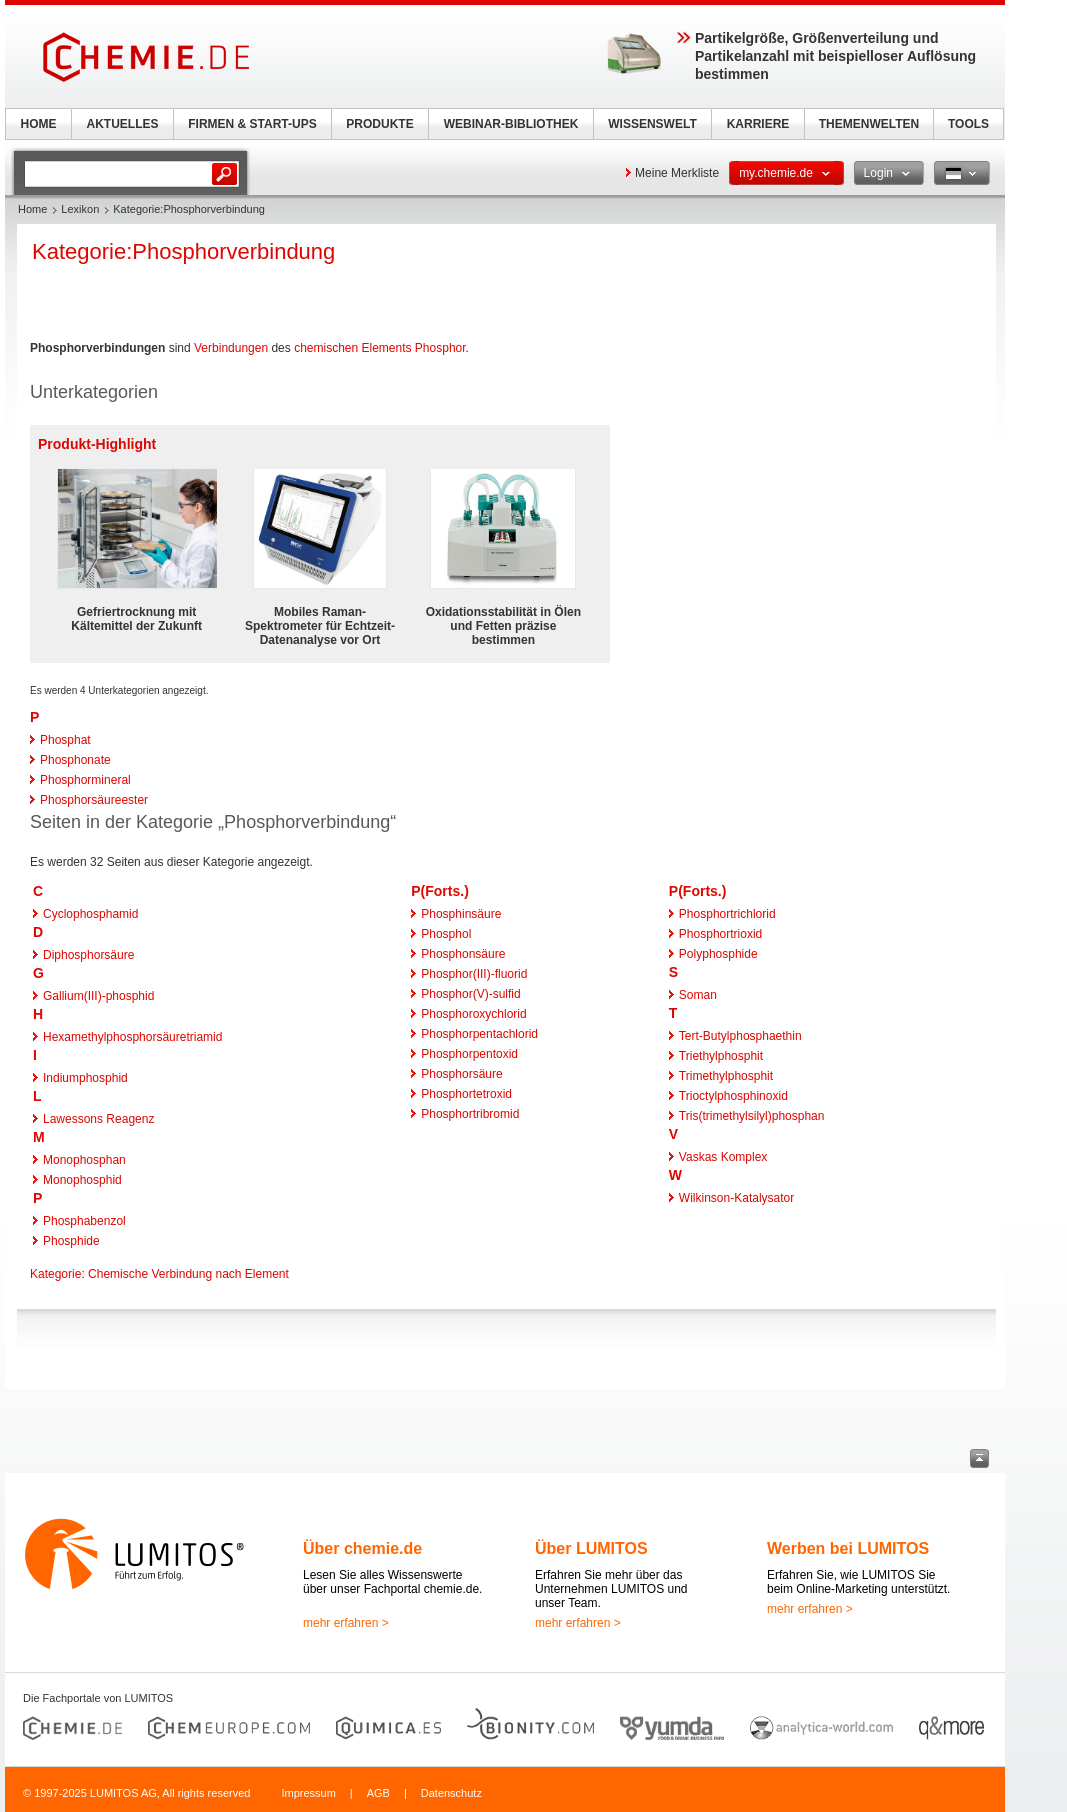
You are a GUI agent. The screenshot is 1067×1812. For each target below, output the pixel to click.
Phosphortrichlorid (727, 914)
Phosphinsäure (461, 914)
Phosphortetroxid (466, 1094)
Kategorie (55, 1274)
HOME (39, 124)
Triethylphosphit (721, 1056)
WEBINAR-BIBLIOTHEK (511, 124)
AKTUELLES (123, 124)
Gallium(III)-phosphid (98, 996)
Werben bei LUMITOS (848, 1548)
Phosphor (440, 348)
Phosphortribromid (470, 1114)
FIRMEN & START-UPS (252, 124)
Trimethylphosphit (726, 1076)
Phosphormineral (85, 780)
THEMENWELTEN (869, 124)
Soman (698, 995)
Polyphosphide (718, 954)
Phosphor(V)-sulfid (470, 994)
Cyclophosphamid (90, 914)
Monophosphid (82, 1180)
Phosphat (65, 740)
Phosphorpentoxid (469, 1054)
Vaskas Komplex (723, 1157)
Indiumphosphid (85, 1078)
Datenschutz (451, 1793)
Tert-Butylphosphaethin (740, 1036)
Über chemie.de (362, 1548)
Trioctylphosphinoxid (733, 1096)
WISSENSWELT (652, 124)
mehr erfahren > (346, 1623)
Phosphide (71, 1241)
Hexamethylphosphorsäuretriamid (132, 1037)
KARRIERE (758, 124)
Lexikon (80, 209)
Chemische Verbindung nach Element (188, 1274)
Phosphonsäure (463, 954)
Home (32, 209)
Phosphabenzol (84, 1221)
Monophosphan (84, 1160)
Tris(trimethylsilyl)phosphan (752, 1116)
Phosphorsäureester (94, 800)
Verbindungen (231, 348)
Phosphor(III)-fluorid (474, 974)
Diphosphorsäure (88, 955)
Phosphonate (75, 760)
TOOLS (968, 124)
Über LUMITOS (591, 1548)
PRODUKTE (379, 124)
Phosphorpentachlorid (479, 1034)
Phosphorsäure (461, 1074)
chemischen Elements (352, 348)
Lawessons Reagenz (98, 1119)
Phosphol (446, 934)
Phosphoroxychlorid (473, 1014)
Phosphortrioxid (720, 934)
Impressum (308, 1793)
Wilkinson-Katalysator (736, 1198)
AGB (378, 1793)
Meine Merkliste (677, 173)
